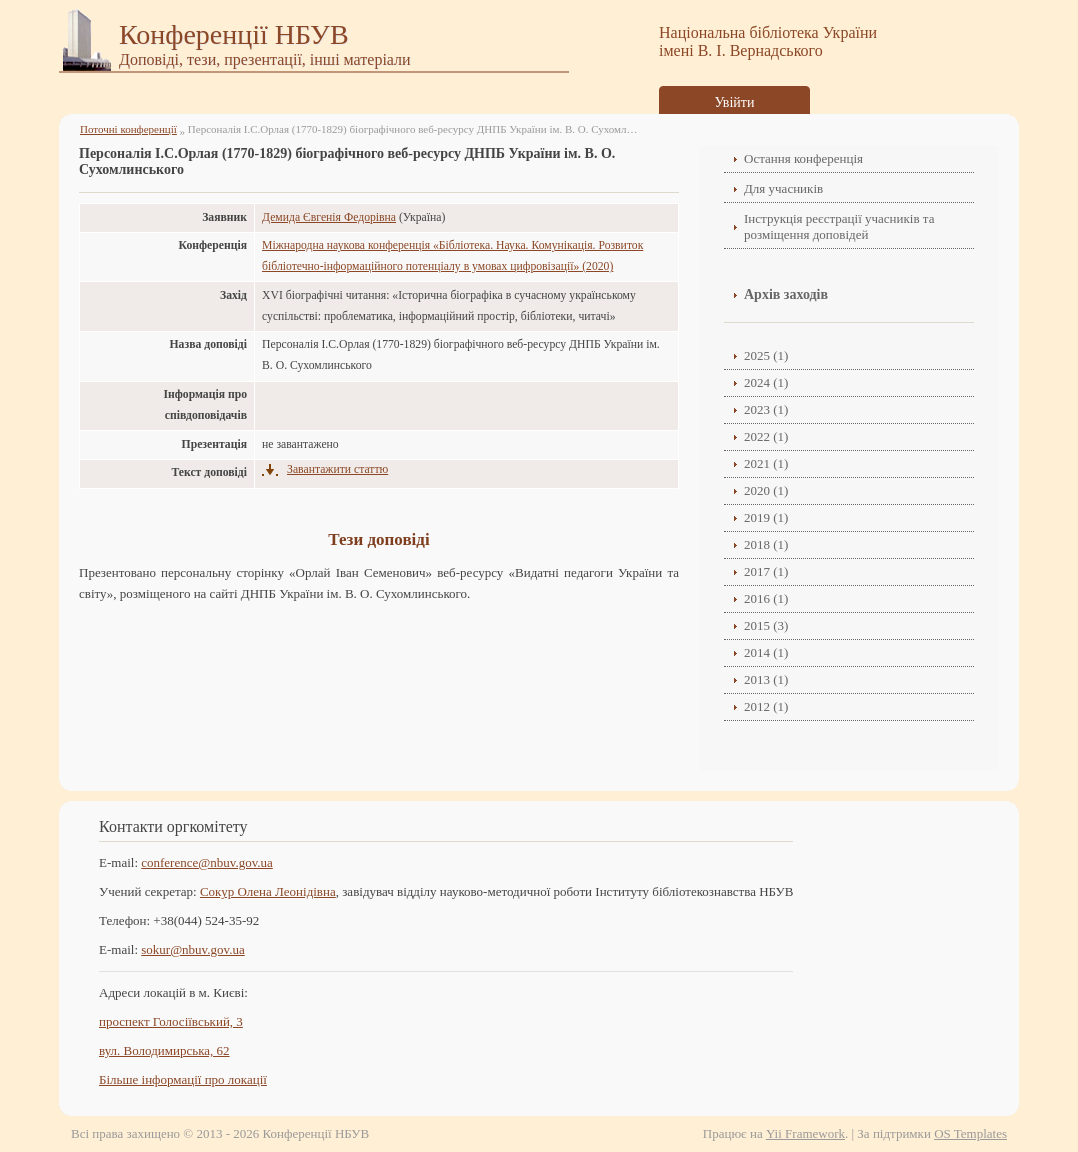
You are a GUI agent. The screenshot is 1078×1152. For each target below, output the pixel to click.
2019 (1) (766, 517)
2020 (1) (766, 490)
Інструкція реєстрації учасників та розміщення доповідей (839, 226)
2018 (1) (766, 544)
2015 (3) (766, 625)
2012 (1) (766, 706)
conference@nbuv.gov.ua (207, 862)
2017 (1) (766, 571)
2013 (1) (766, 679)
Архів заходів (786, 294)
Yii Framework (805, 1133)
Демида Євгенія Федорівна (329, 217)
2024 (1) (766, 382)
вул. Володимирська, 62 (164, 1050)
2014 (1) (766, 652)
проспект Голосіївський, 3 (171, 1021)
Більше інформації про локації (183, 1079)
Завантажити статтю (337, 469)
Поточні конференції (128, 129)
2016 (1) (766, 598)
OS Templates (970, 1133)
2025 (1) (766, 355)
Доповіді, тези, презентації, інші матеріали (265, 59)
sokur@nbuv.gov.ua (192, 949)
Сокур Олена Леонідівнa (268, 891)
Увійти (735, 102)
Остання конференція (803, 158)
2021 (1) (766, 463)
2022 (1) (766, 436)
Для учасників (783, 188)
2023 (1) (766, 409)
